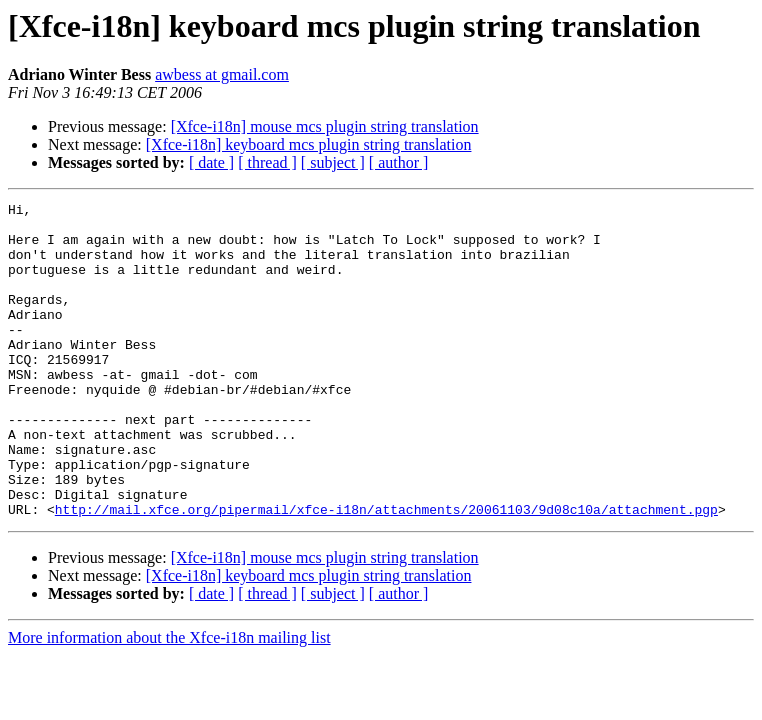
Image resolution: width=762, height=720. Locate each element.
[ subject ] (333, 162)
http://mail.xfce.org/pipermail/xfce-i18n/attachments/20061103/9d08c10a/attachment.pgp (386, 572)
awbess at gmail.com (222, 74)
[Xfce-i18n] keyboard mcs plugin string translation (309, 144)
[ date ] (211, 162)
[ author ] (399, 162)
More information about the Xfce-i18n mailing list (169, 700)
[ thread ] (267, 162)
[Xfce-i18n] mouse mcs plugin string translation (325, 126)
